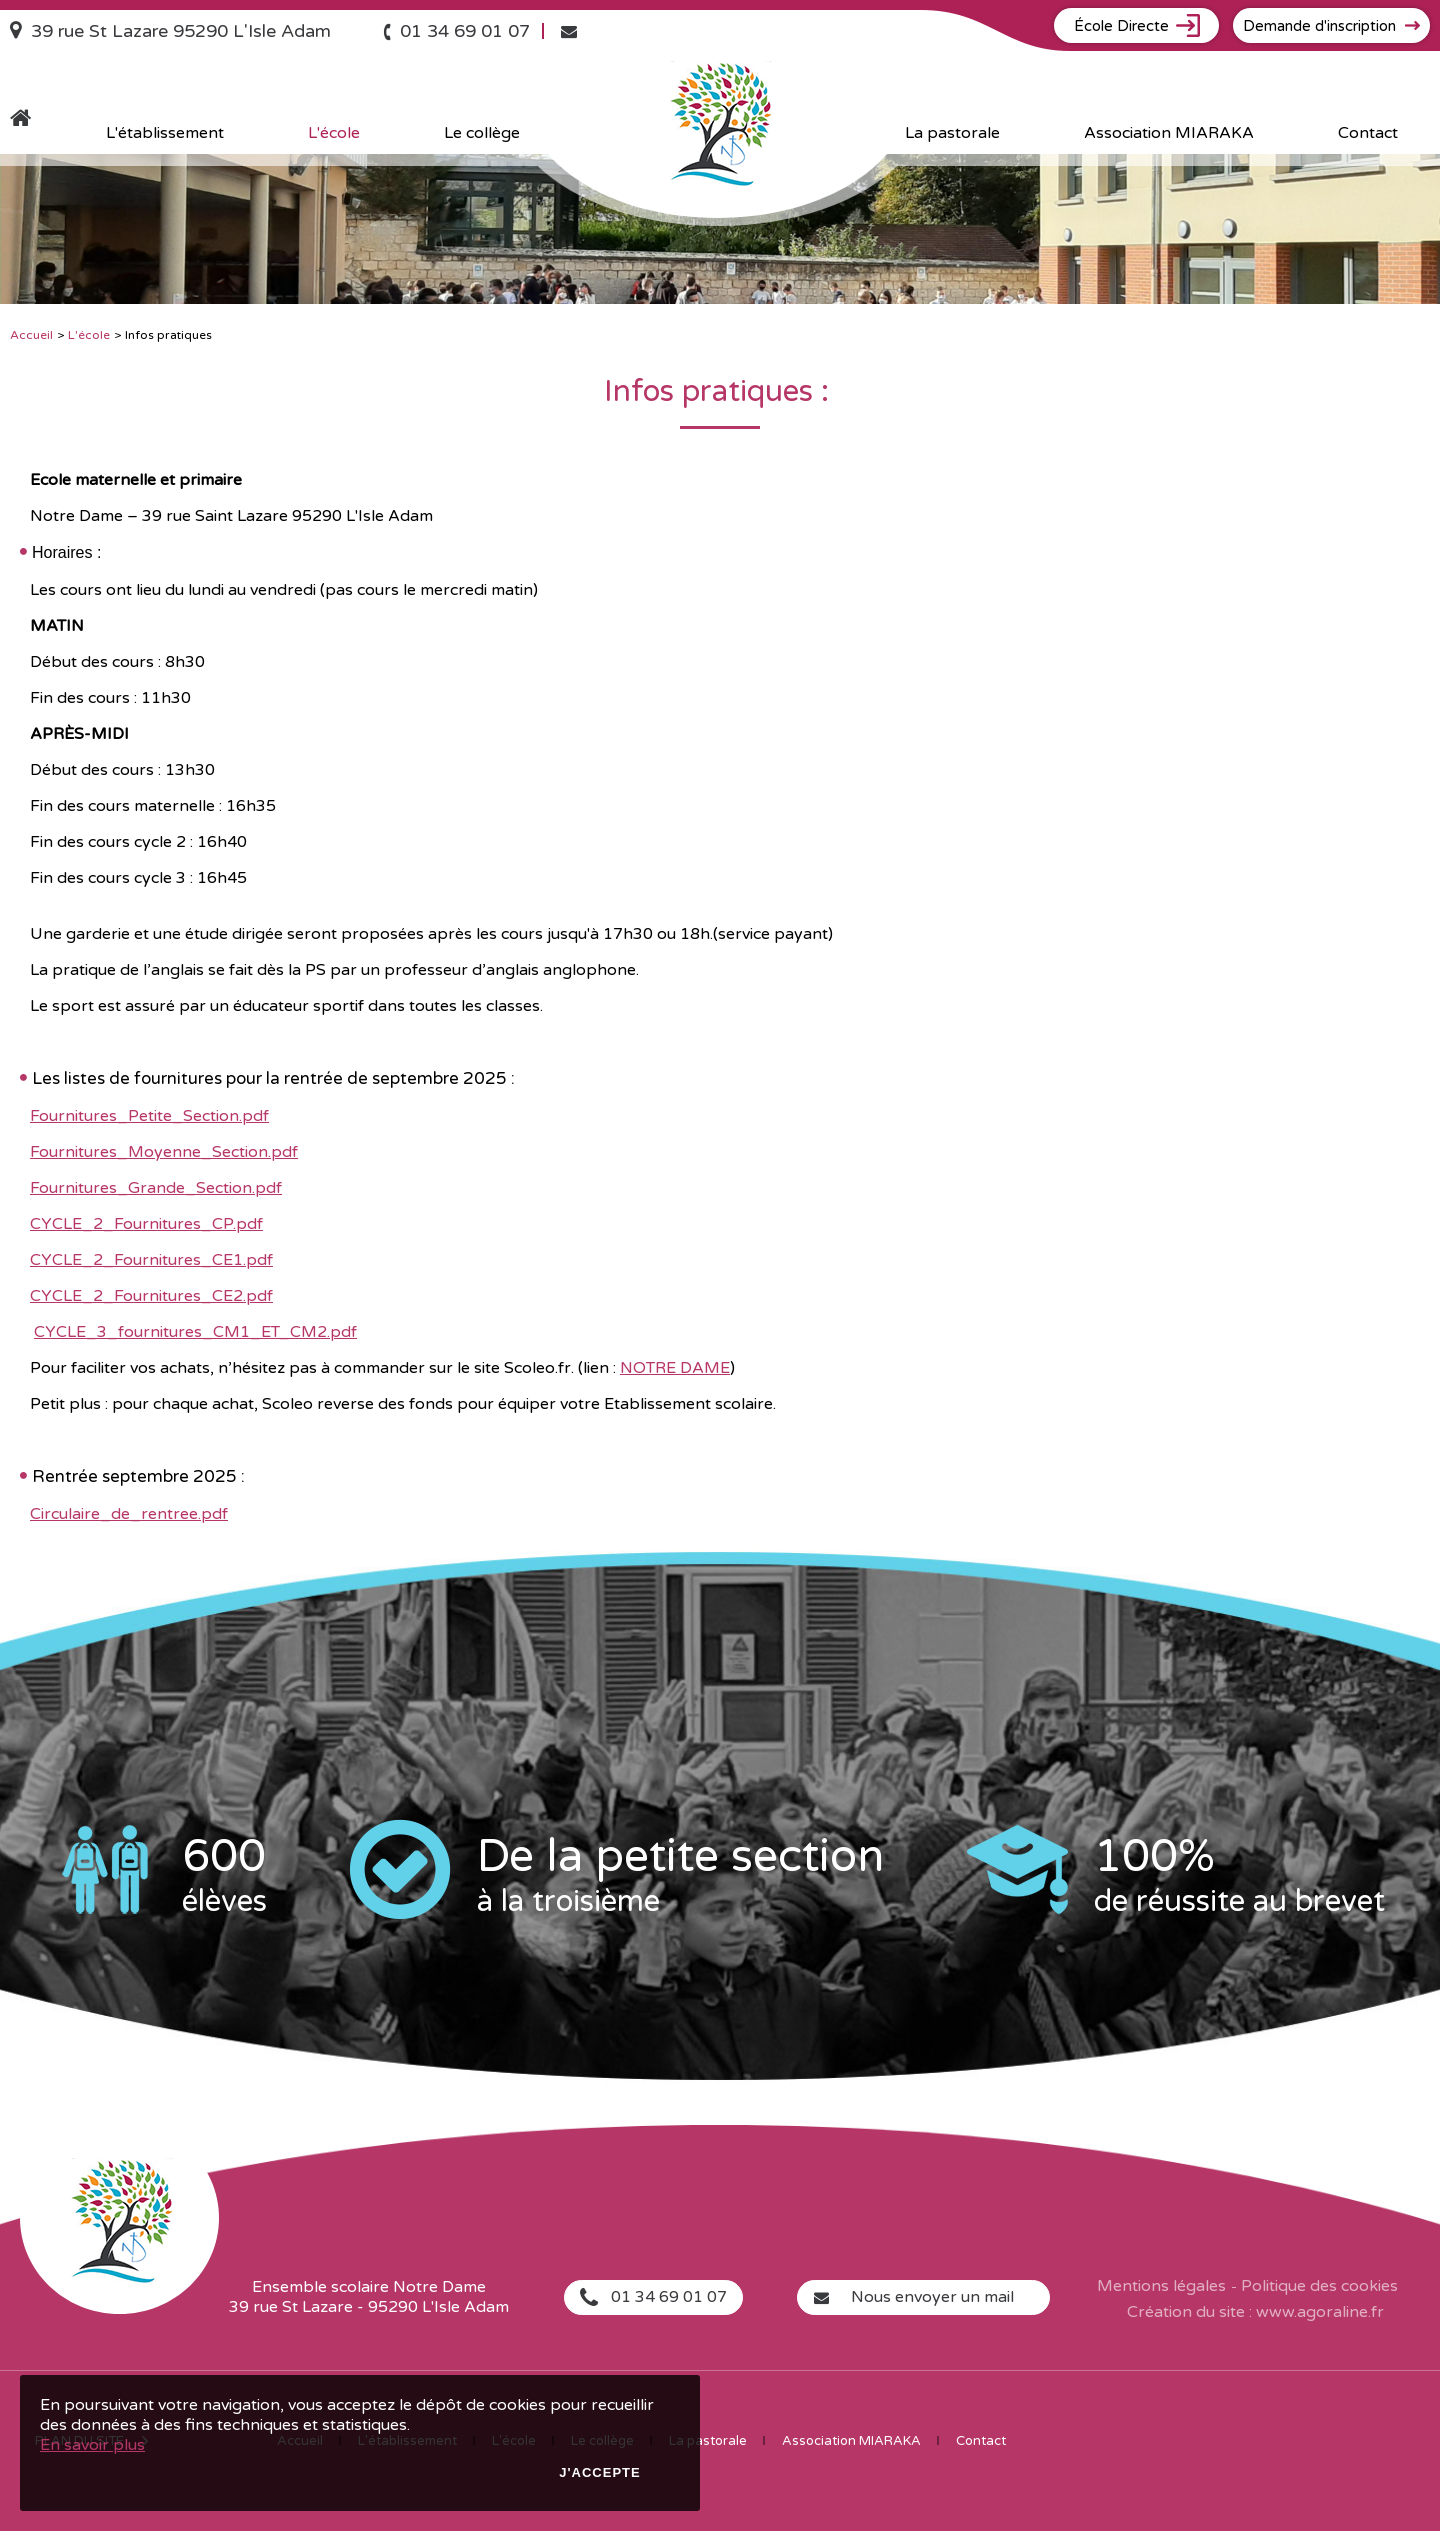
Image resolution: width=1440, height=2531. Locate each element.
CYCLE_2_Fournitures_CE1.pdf (151, 1260)
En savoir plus (92, 2445)
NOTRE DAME (675, 1368)
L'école (89, 335)
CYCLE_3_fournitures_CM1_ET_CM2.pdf (195, 1332)
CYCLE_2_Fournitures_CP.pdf (146, 1224)
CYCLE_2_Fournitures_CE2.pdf (151, 1296)
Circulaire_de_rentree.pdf (129, 1514)
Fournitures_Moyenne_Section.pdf (164, 1152)
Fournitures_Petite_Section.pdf (149, 1116)
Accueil (31, 335)
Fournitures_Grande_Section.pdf (156, 1188)
